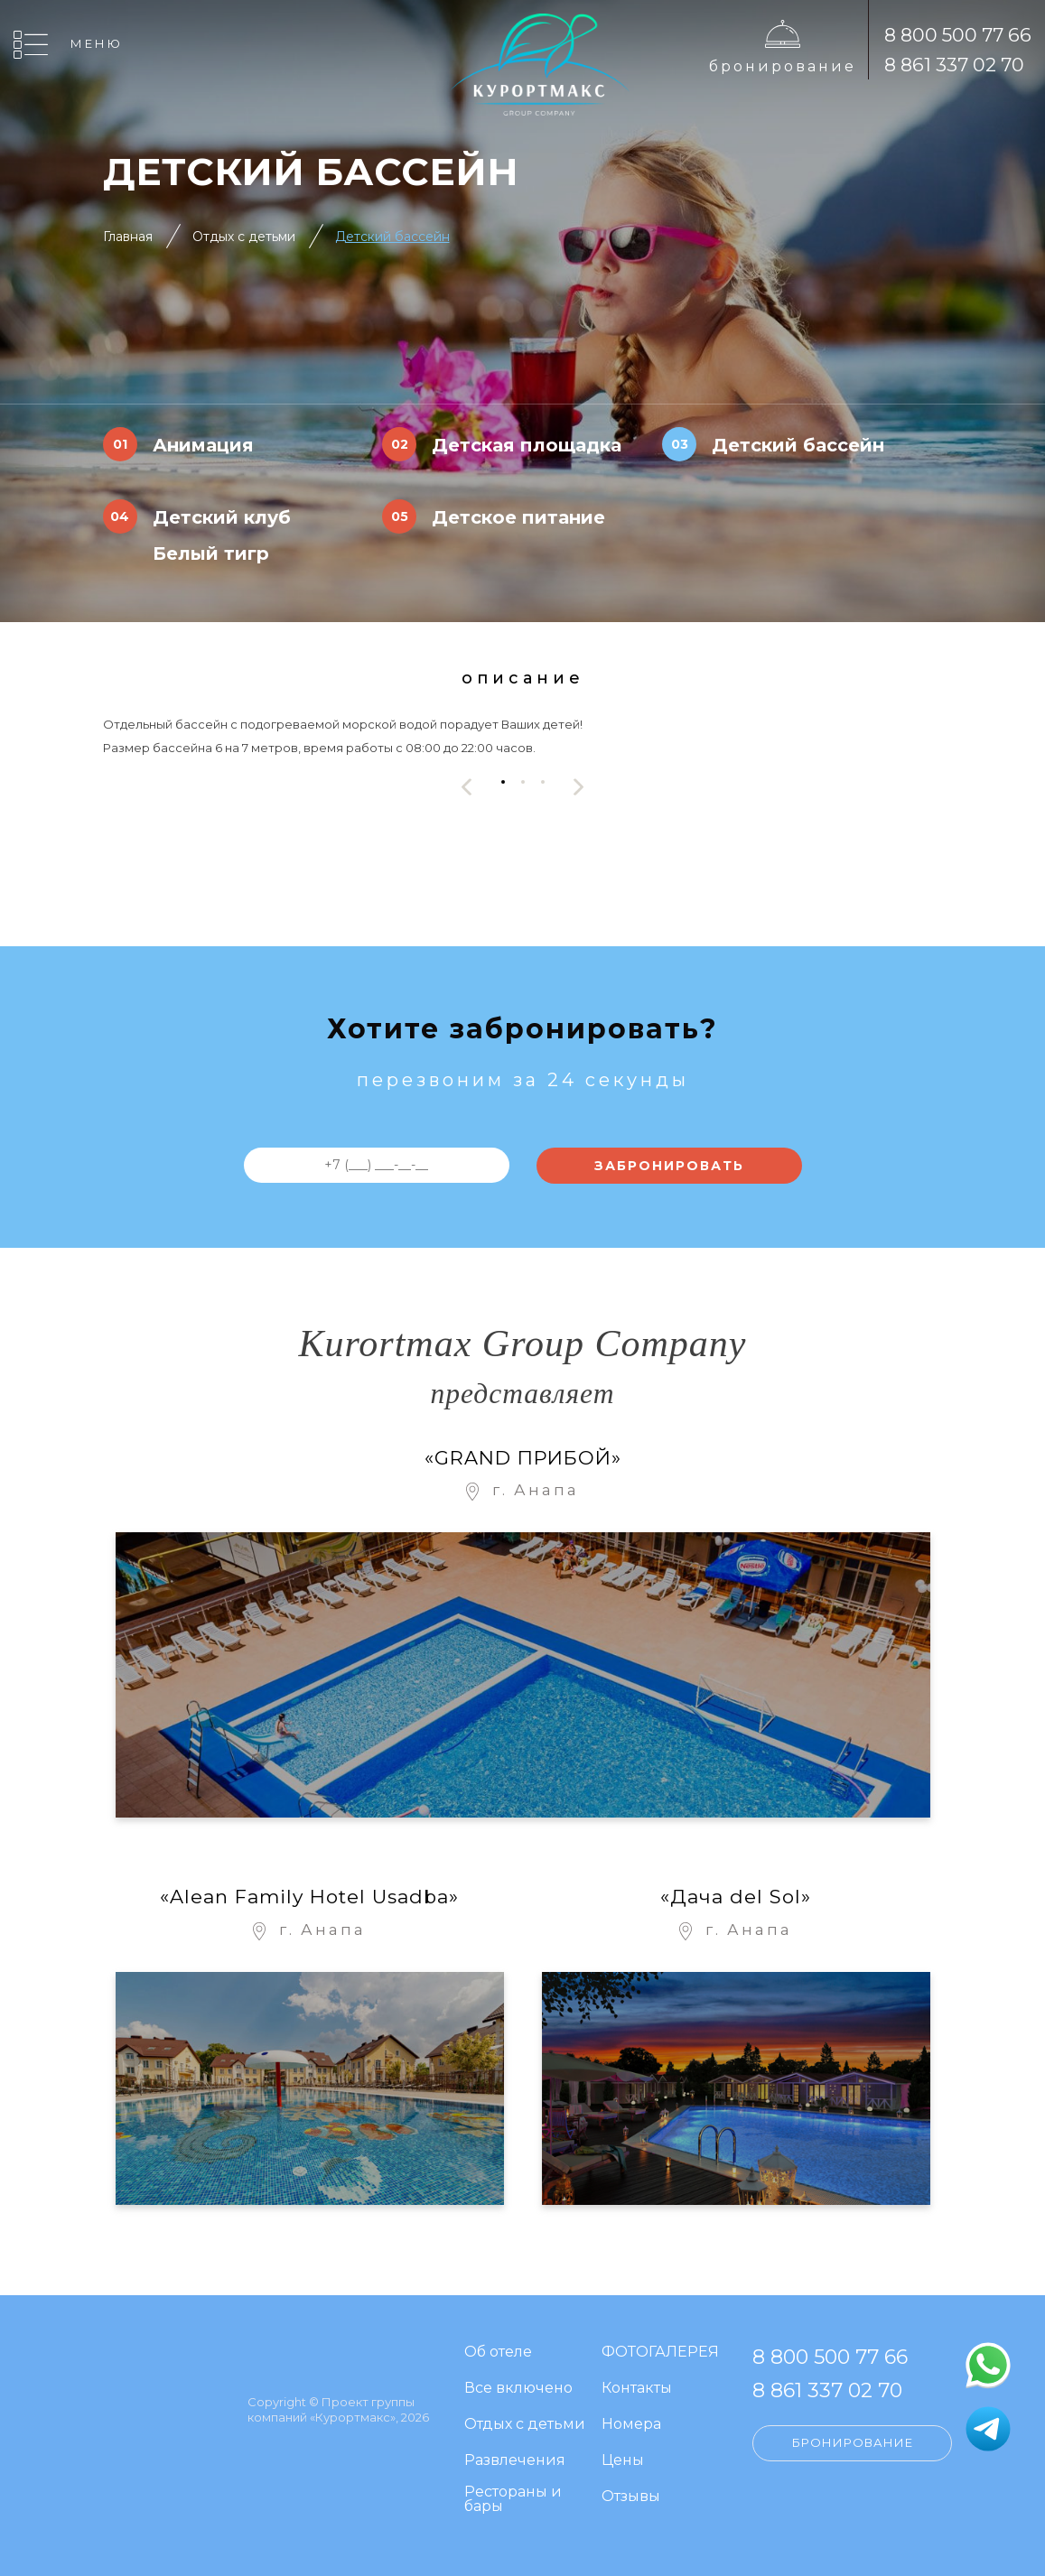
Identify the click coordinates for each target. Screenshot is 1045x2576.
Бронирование (782, 66)
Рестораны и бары (513, 2500)
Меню (96, 43)
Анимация (203, 445)
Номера (631, 2424)
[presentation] (467, 786)
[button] (503, 782)
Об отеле (498, 2352)
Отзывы (631, 2497)
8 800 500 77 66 (957, 34)
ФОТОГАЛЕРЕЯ (660, 2352)
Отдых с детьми (243, 236)
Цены (623, 2461)
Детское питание (518, 517)
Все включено (518, 2388)
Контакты (637, 2388)
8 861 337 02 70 (954, 64)
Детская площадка (526, 445)
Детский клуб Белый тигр (222, 535)
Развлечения (514, 2461)
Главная (128, 236)
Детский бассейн (392, 236)
